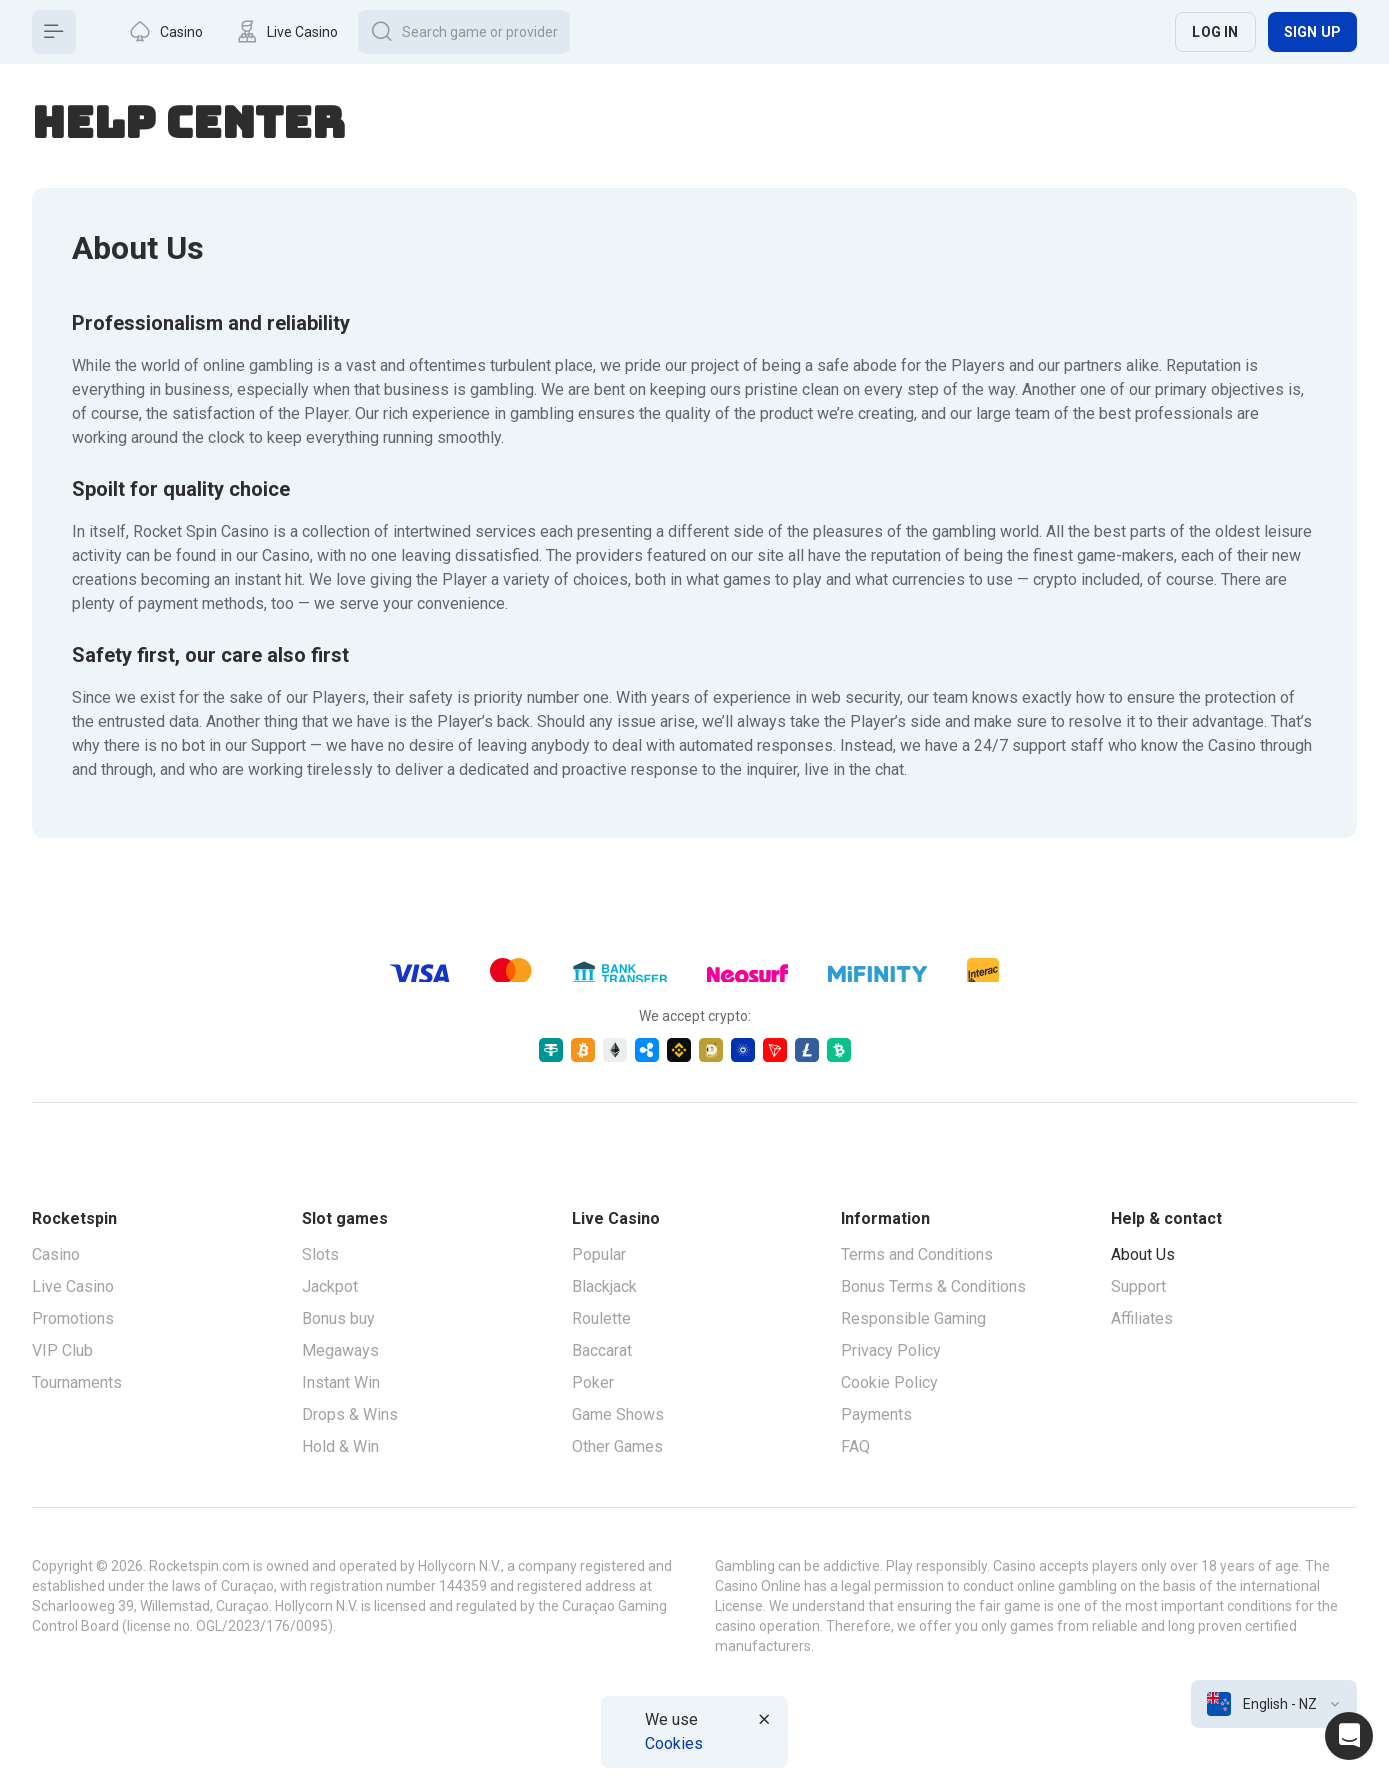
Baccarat (602, 1350)
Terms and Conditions (917, 1254)
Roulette (601, 1318)
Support (1138, 1286)
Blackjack (604, 1286)
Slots (320, 1254)
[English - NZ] (1274, 1704)
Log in (1215, 32)
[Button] (54, 32)
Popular (599, 1254)
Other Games (617, 1446)
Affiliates (1142, 1318)
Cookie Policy (889, 1382)
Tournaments (77, 1382)
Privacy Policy (891, 1350)
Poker (593, 1382)
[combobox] (1274, 1704)
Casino (56, 1254)
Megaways (340, 1350)
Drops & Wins (350, 1414)
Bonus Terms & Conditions (933, 1286)
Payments (876, 1414)
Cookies (674, 1743)
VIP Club (62, 1350)
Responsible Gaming (913, 1318)
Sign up (1312, 32)
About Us (1143, 1254)
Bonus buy (338, 1318)
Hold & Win (340, 1446)
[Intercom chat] (1349, 1736)
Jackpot (330, 1286)
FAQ (855, 1446)
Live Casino (73, 1286)
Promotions (73, 1318)
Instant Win (341, 1382)
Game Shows (618, 1414)
